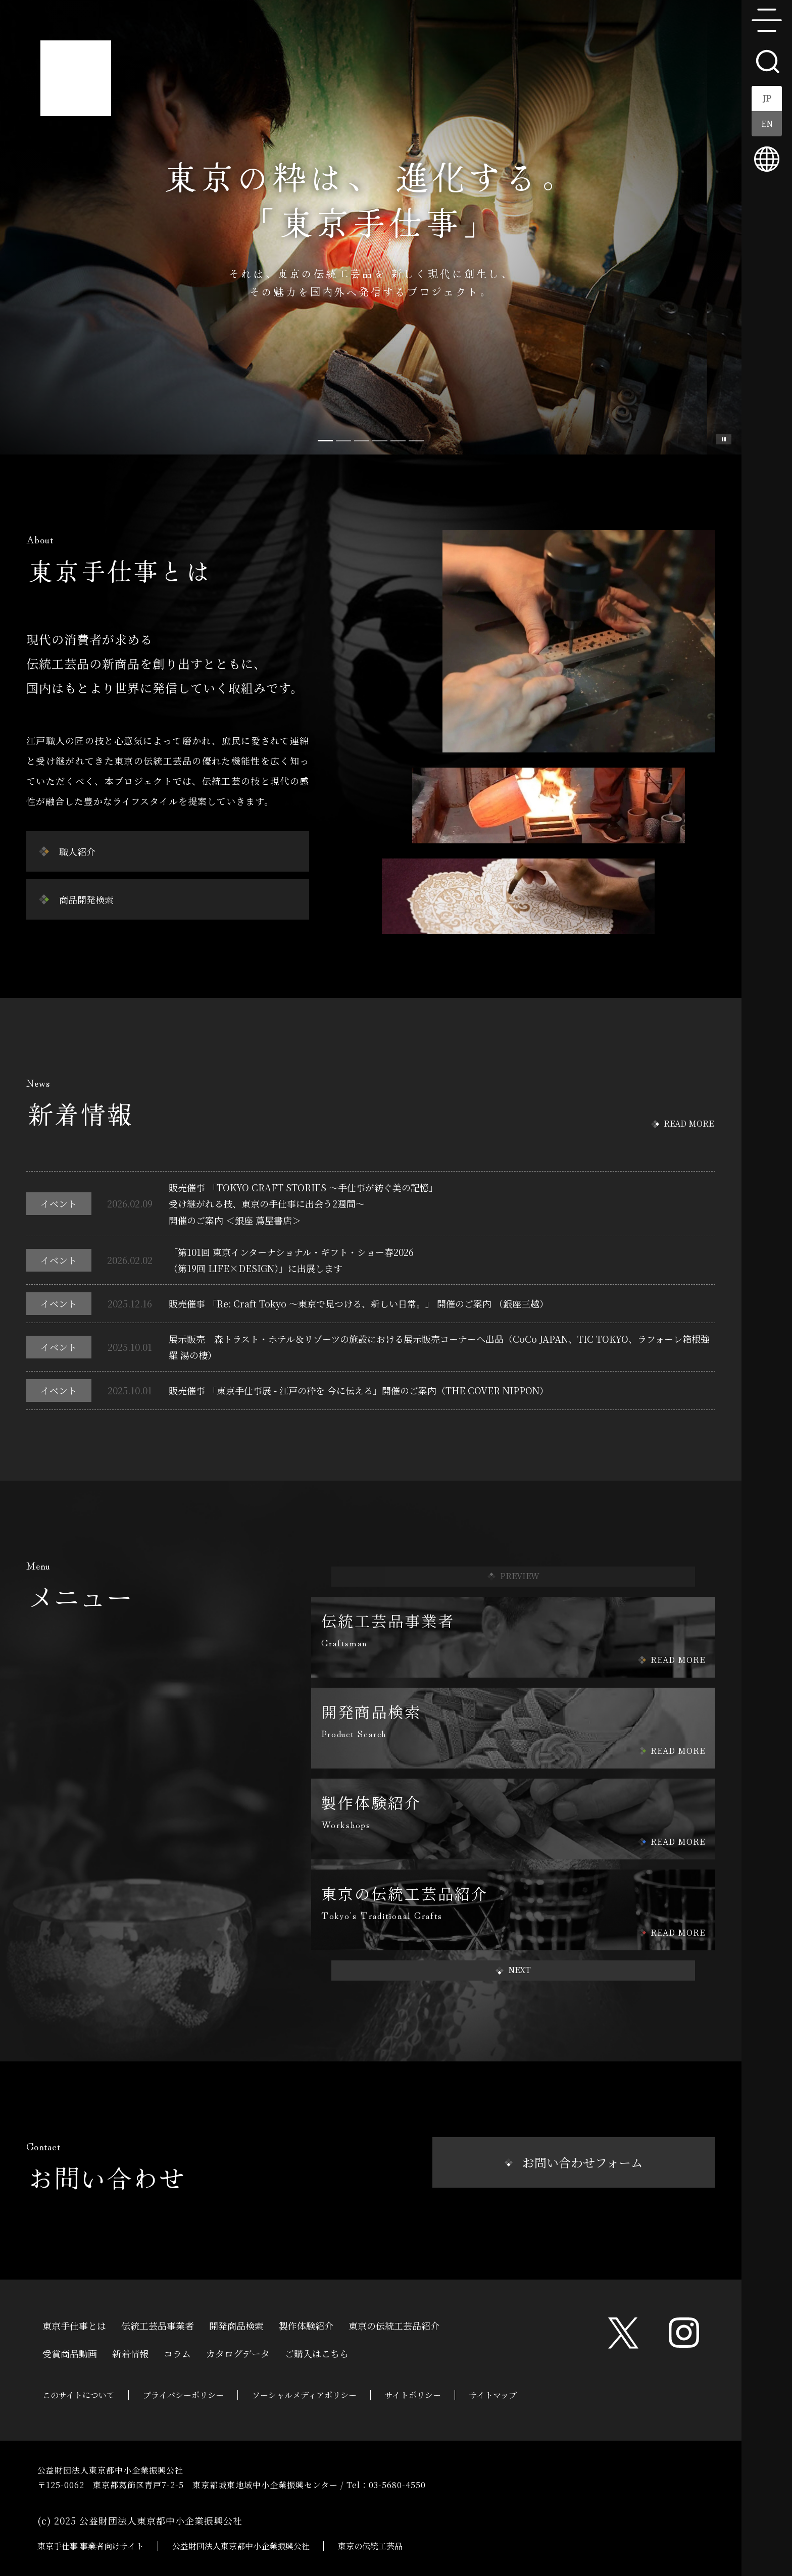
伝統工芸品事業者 (157, 2324)
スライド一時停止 (723, 439)
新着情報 (130, 2352)
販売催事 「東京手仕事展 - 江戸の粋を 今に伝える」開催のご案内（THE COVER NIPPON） (359, 1390)
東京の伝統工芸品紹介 (394, 2324)
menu (767, 20)
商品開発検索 (86, 899)
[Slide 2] (361, 440)
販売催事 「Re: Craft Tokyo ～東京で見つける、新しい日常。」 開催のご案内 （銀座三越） (359, 1303)
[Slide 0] (325, 440)
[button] (513, 1970)
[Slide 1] (343, 440)
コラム (177, 2352)
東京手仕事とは (74, 2324)
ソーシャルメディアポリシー (304, 2395)
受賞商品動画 (69, 2352)
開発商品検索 (236, 2324)
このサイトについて (78, 2395)
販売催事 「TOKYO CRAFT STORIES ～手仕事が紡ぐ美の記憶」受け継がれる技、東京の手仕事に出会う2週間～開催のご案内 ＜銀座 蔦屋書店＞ (303, 1204)
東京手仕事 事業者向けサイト (90, 2546)
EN (767, 123)
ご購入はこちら (317, 2352)
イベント (58, 1203)
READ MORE (689, 1123)
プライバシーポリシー (183, 2395)
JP (767, 98)
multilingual (767, 159)
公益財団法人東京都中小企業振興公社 (241, 2546)
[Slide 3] (379, 440)
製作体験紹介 (306, 2324)
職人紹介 (77, 851)
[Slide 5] (416, 440)
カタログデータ (238, 2352)
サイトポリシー (413, 2395)
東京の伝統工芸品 (370, 2546)
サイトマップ (493, 2395)
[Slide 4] (398, 440)
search (767, 60)
